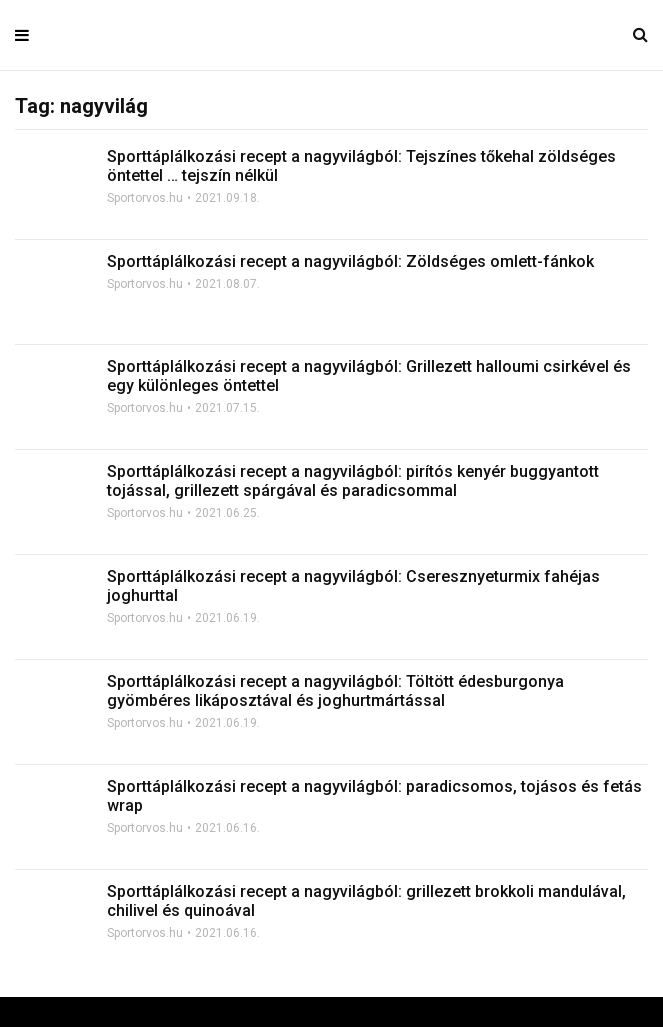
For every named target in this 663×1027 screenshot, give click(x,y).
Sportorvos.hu (145, 198)
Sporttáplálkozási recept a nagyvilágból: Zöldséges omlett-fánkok (350, 261)
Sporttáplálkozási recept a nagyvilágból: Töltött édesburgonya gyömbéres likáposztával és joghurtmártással (335, 691)
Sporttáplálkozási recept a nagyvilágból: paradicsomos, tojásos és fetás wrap (374, 796)
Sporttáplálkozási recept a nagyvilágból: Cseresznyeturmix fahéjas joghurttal (353, 586)
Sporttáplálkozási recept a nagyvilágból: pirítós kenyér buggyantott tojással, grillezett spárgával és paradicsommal (353, 481)
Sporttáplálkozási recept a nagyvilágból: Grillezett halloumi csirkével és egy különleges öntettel (369, 376)
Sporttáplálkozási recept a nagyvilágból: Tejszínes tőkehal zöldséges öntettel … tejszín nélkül (361, 166)
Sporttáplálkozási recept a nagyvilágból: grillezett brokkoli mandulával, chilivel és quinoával (366, 901)
